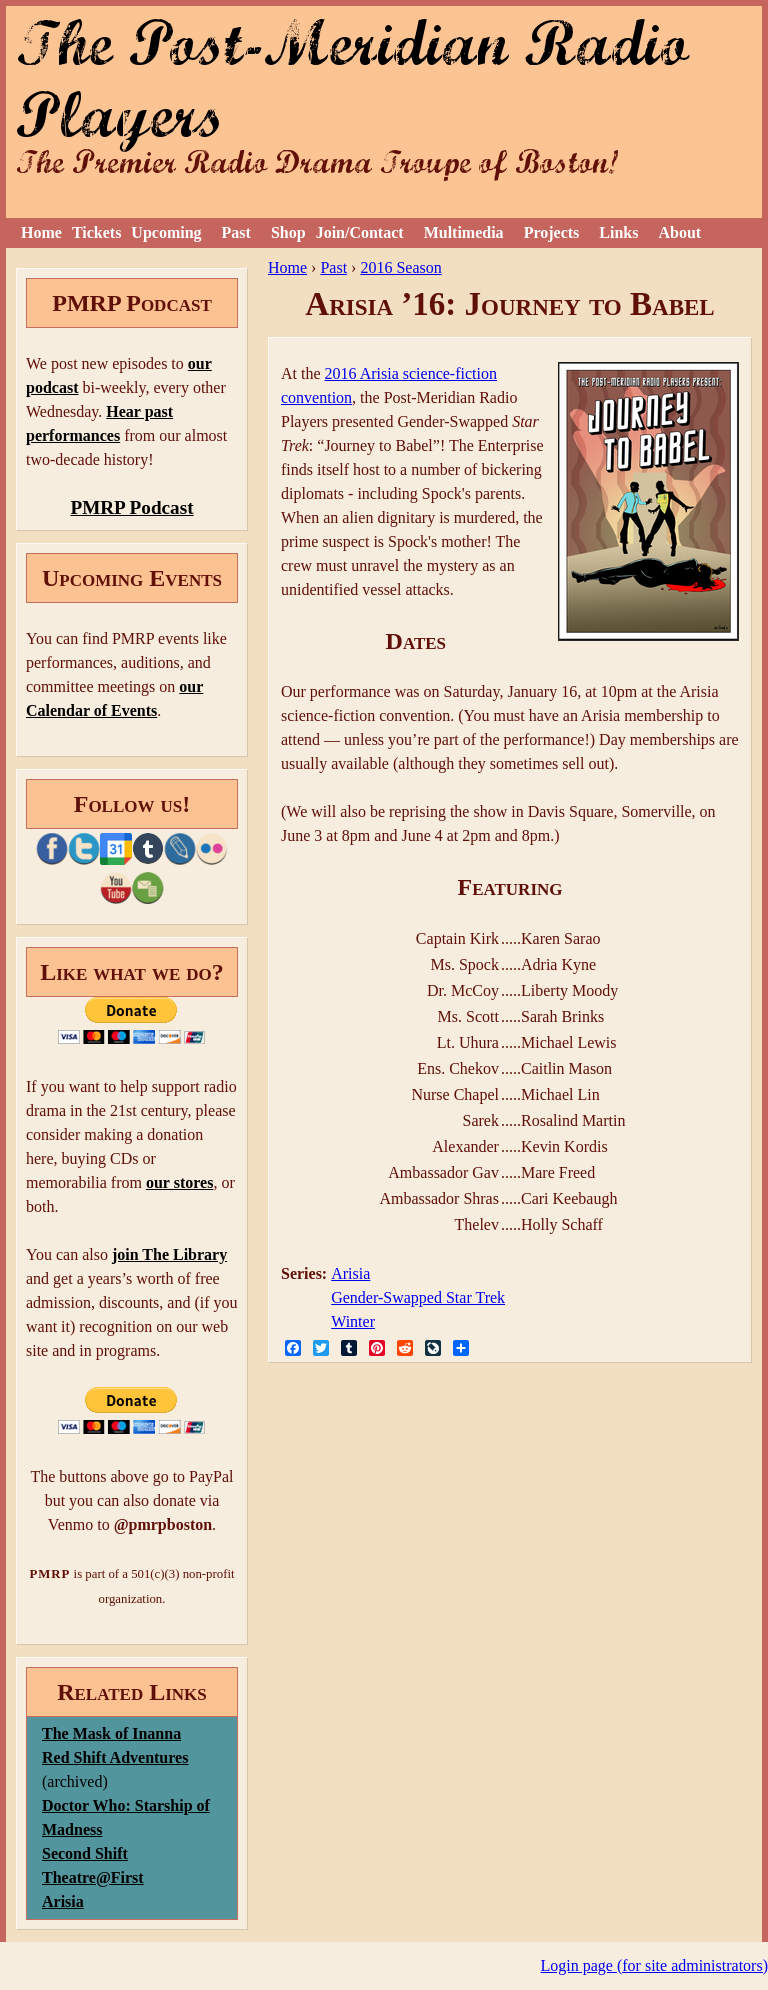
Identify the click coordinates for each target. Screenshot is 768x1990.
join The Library (169, 1254)
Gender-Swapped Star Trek (418, 1297)
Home (41, 232)
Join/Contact (360, 232)
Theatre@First (93, 1877)
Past (236, 232)
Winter (353, 1321)
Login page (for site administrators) (655, 1965)
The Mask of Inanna (111, 1733)
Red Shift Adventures (115, 1757)
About (679, 232)
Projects (552, 232)
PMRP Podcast (131, 507)
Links (618, 232)
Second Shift (85, 1853)
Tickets (96, 232)
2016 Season (400, 267)
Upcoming (166, 232)
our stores (179, 1182)
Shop (288, 232)
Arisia (350, 1273)
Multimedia (464, 232)
